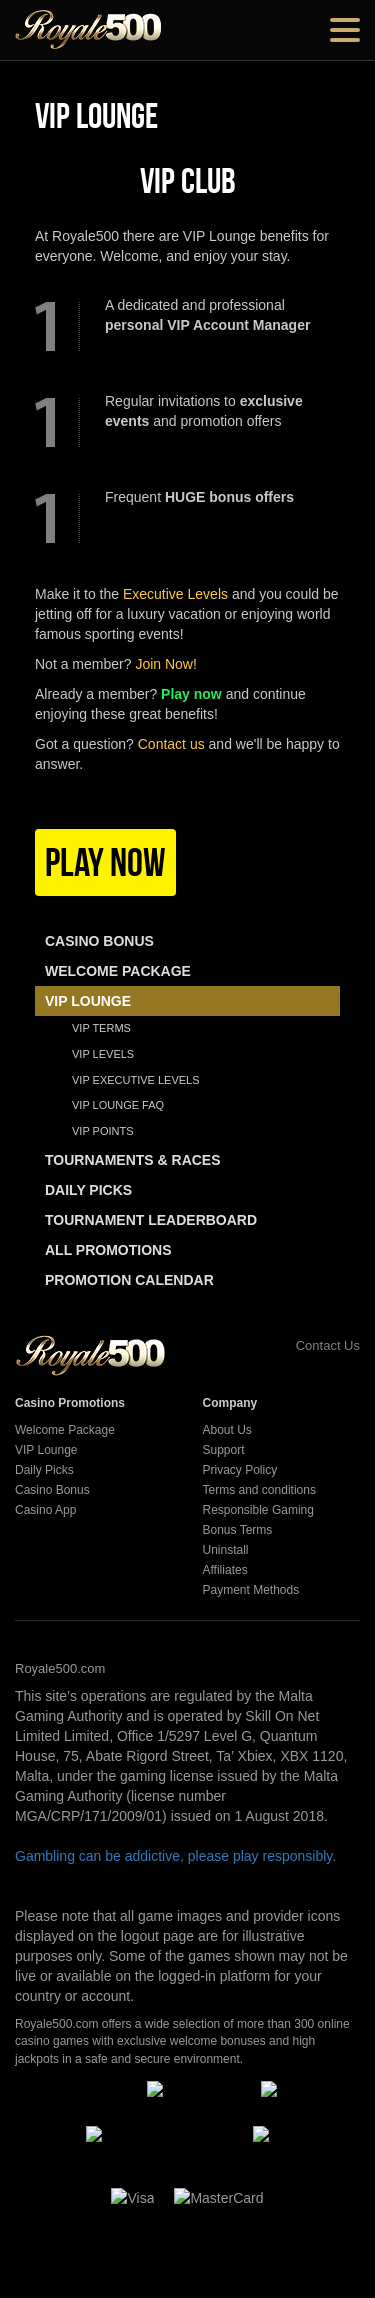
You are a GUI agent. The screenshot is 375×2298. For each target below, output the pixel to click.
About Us (227, 1430)
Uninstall (226, 1550)
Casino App (45, 1510)
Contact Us (305, 1345)
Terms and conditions (259, 1490)
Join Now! (165, 664)
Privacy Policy (240, 1470)
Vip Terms (101, 1028)
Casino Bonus (52, 1490)
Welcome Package (65, 1430)
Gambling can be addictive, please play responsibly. (175, 1856)
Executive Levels (175, 594)
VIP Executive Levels (136, 1080)
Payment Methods (251, 1590)
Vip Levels (103, 1054)
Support (224, 1450)
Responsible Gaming (258, 1510)
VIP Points (103, 1131)
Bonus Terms (238, 1530)
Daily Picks (44, 1470)
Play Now (105, 862)
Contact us (171, 744)
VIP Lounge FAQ (118, 1105)
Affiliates (225, 1570)
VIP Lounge (46, 1450)
